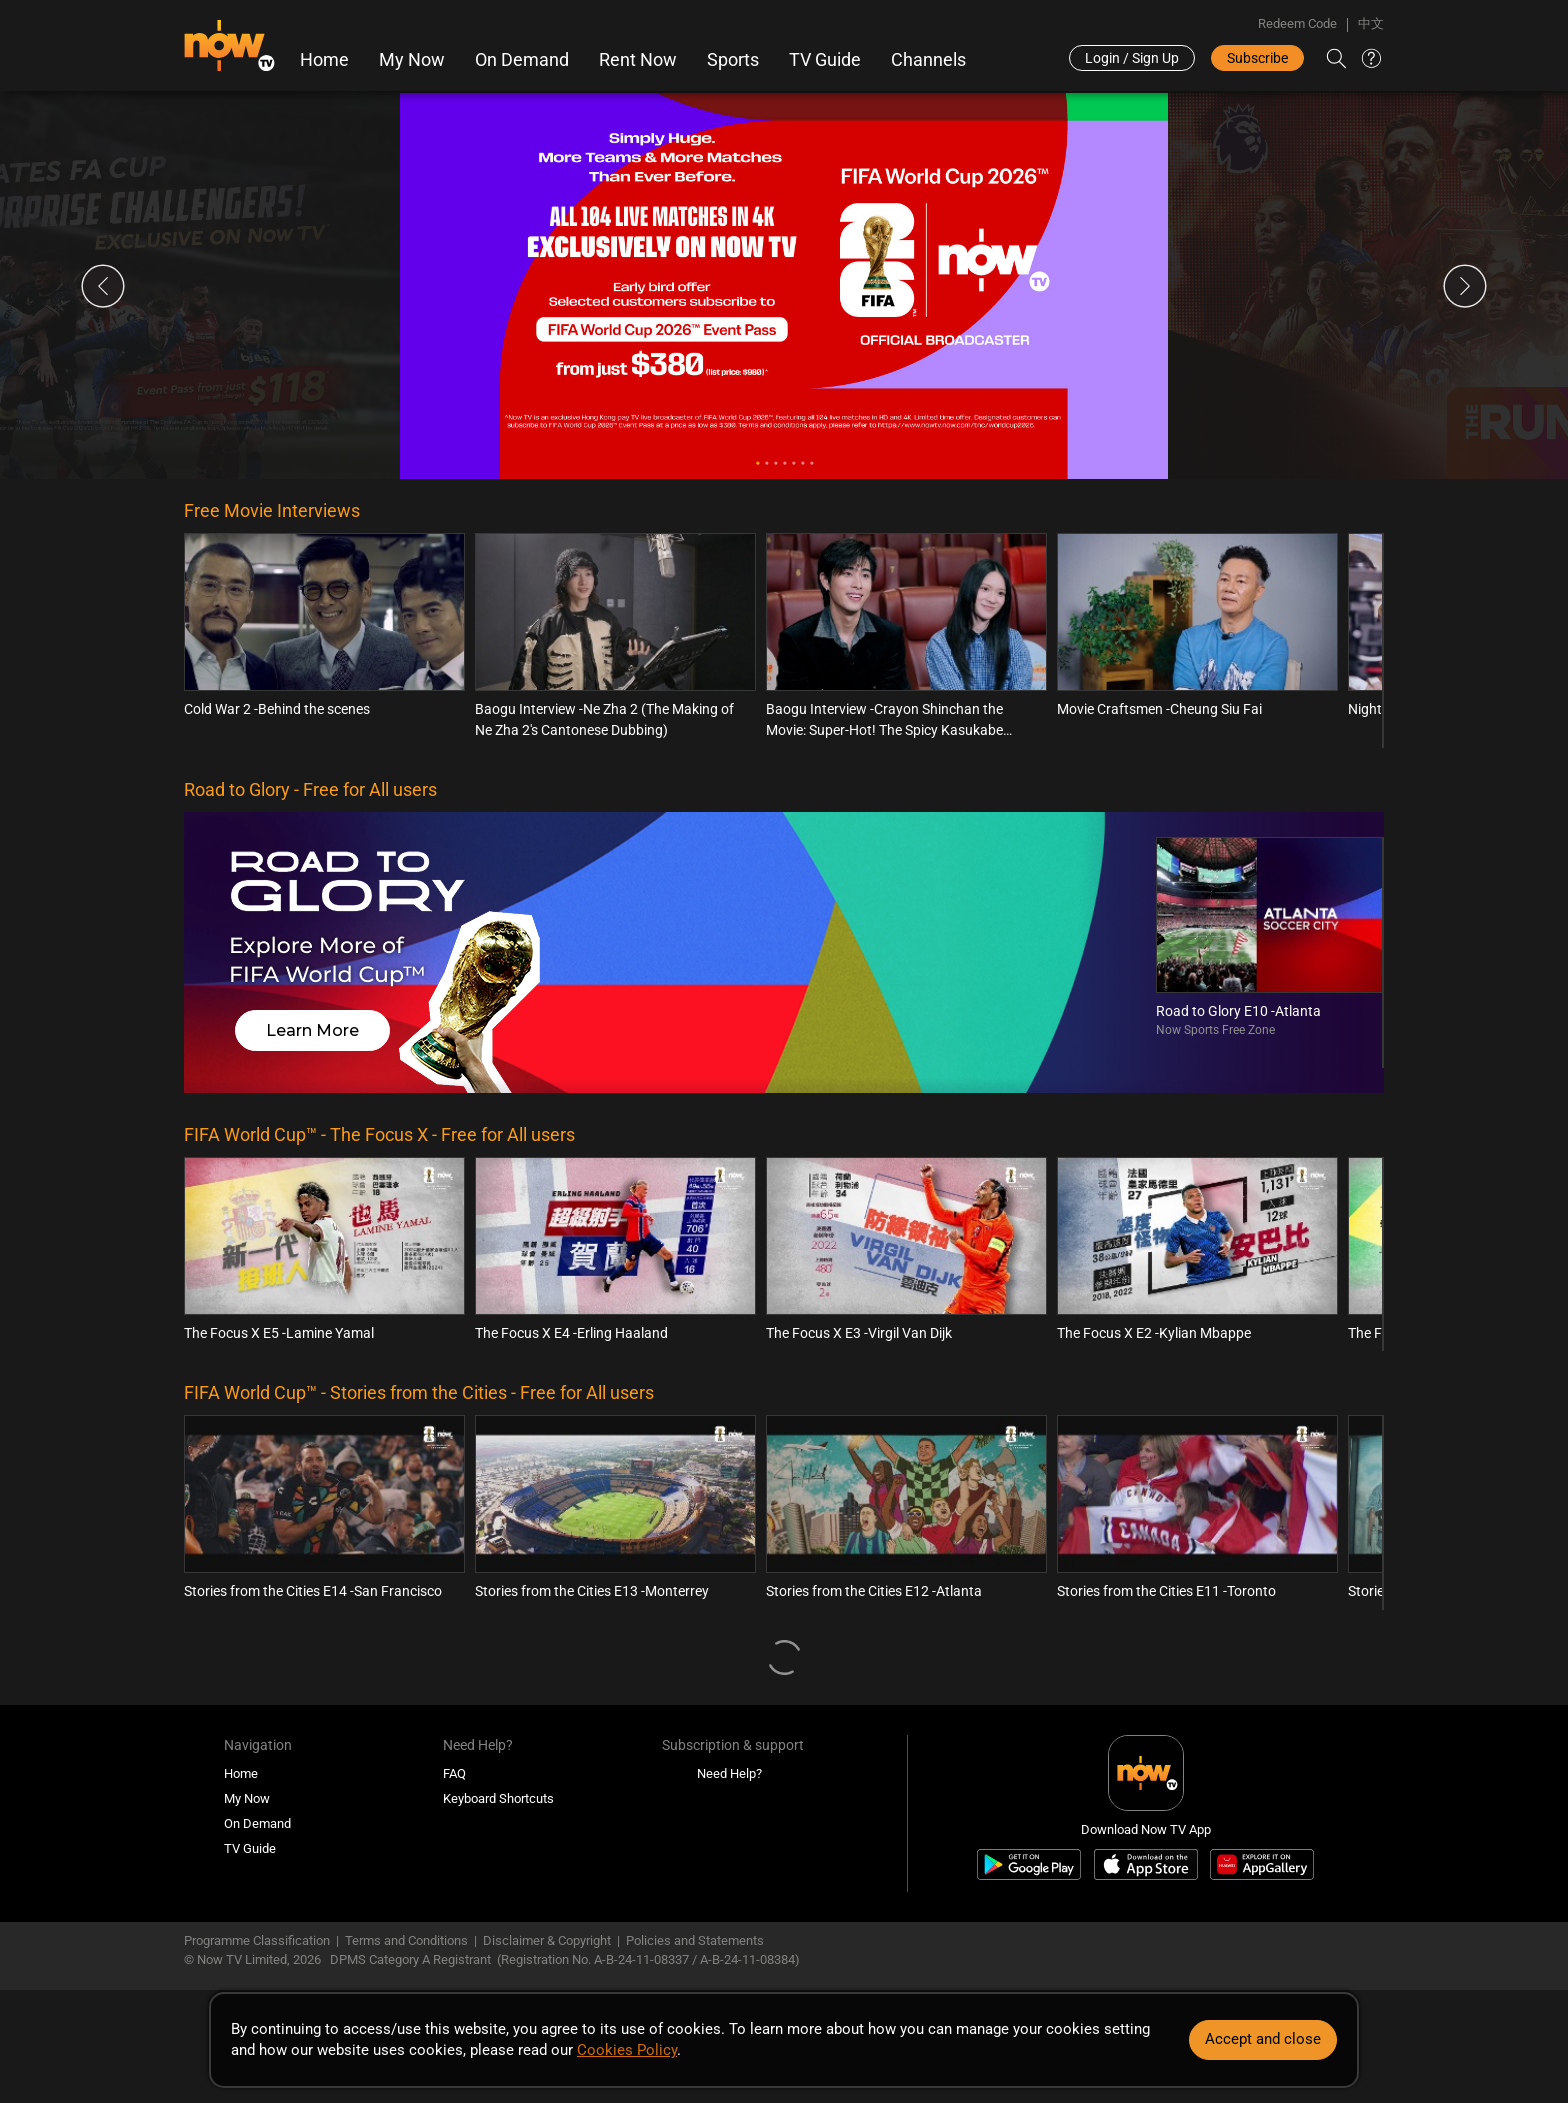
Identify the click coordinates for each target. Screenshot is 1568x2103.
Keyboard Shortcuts (498, 1798)
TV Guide (825, 60)
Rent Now (638, 60)
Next (1465, 286)
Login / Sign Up (1132, 58)
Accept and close (1263, 2039)
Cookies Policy (627, 2050)
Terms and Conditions (406, 1940)
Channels (928, 60)
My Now (412, 60)
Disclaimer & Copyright (547, 1940)
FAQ (454, 1773)
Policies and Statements (695, 1940)
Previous (103, 286)
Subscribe (1257, 58)
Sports (733, 60)
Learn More (312, 1030)
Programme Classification (257, 1940)
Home (324, 60)
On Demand (522, 60)
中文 (1371, 23)
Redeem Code (1297, 23)
